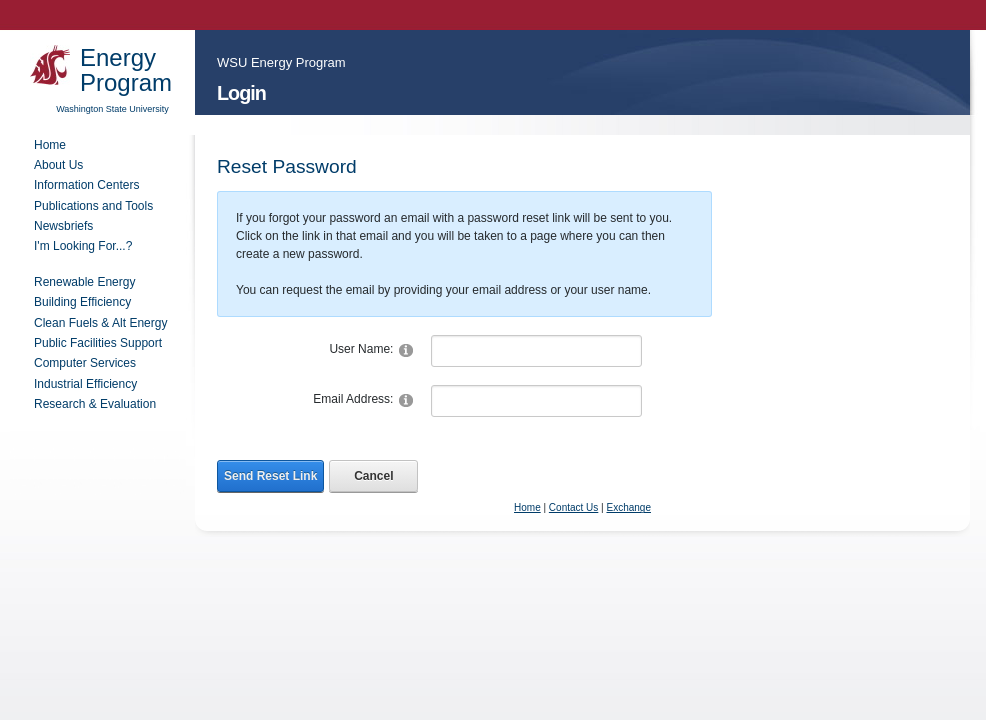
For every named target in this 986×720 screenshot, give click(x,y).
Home (527, 507)
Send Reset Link (270, 476)
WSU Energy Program (281, 62)
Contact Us (573, 507)
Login (241, 93)
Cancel (373, 476)
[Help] (406, 349)
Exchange (628, 507)
